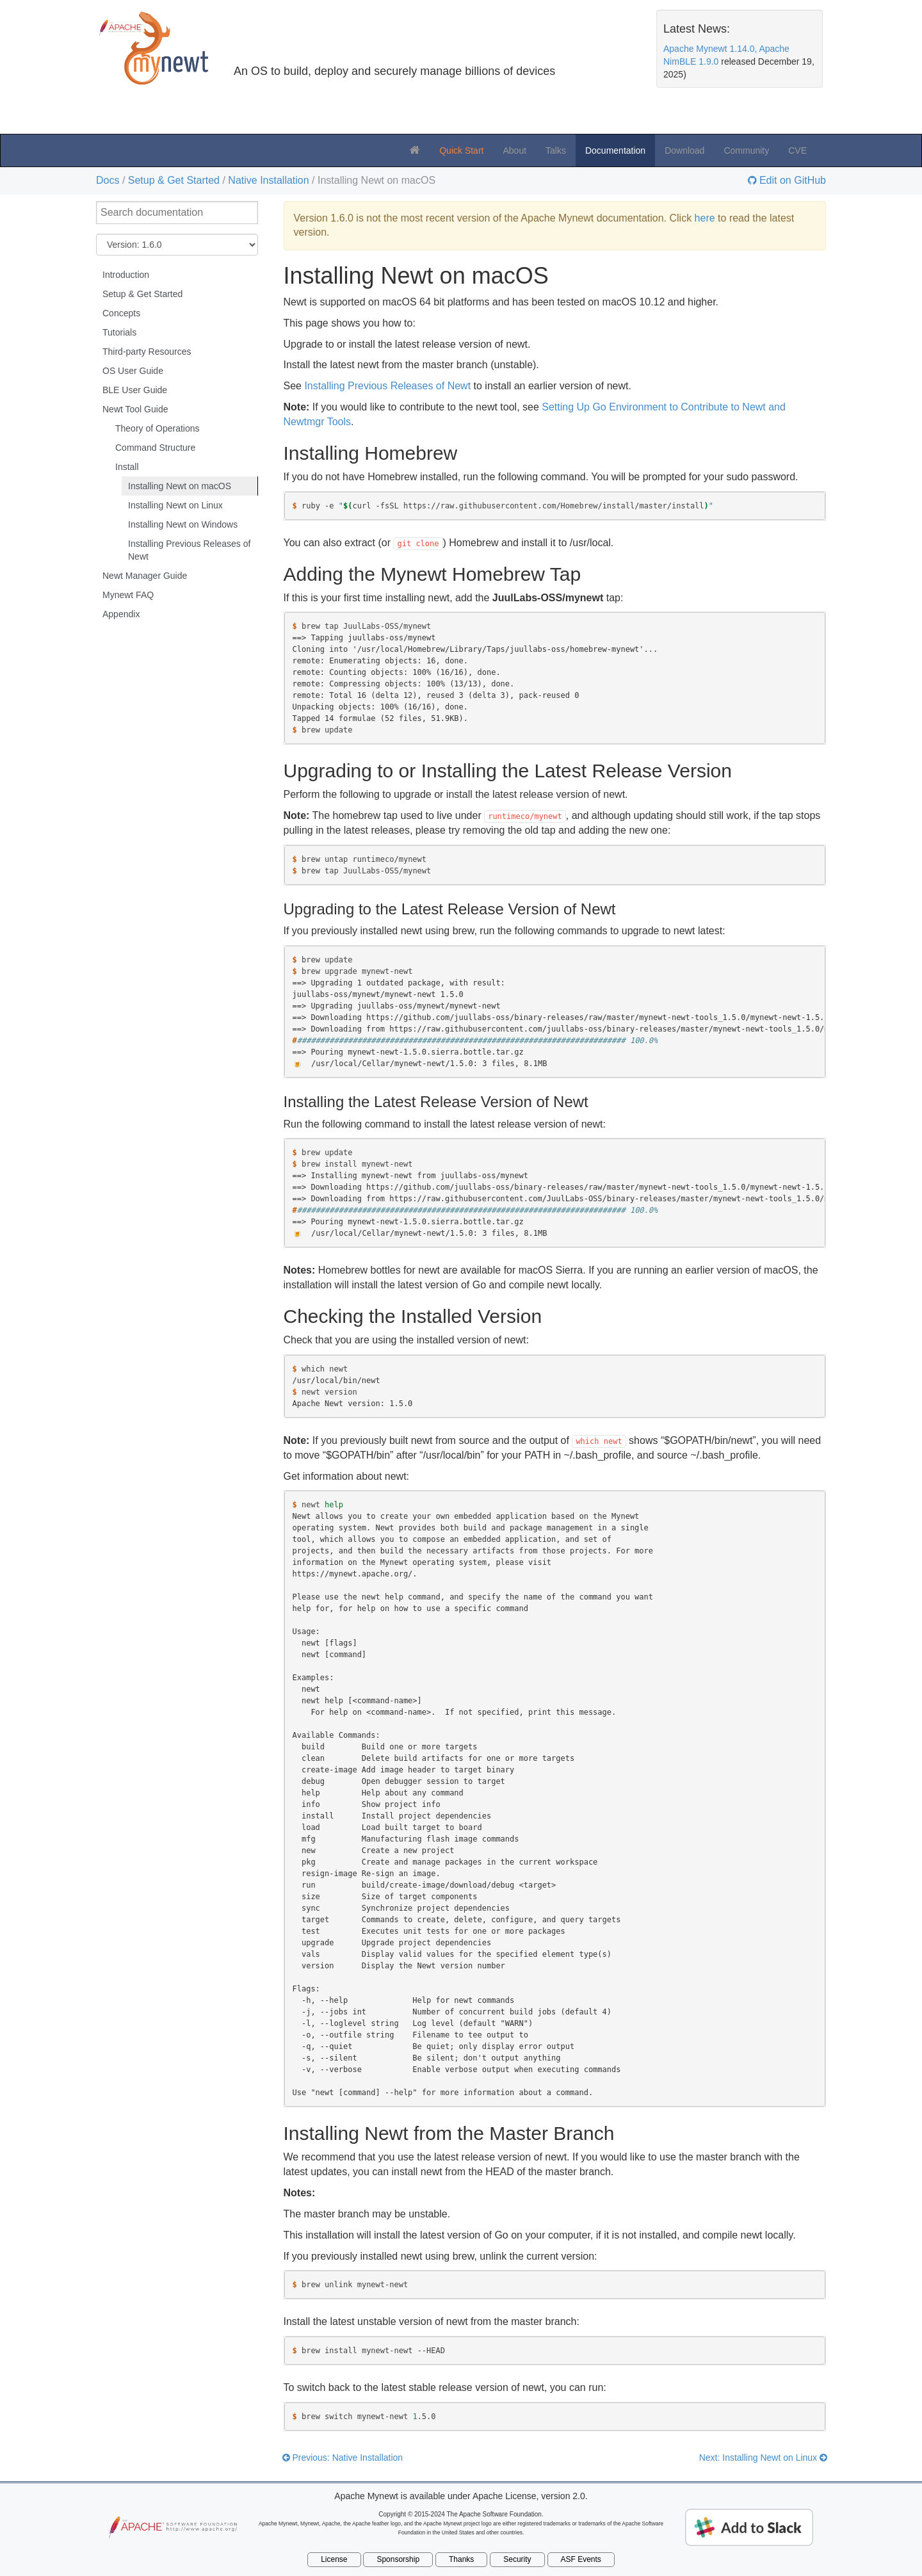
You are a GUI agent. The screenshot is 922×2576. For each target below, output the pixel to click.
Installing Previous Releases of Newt (189, 550)
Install (127, 467)
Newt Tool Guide (135, 409)
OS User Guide (132, 371)
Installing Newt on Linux (175, 505)
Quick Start (461, 150)
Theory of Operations (157, 428)
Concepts (121, 313)
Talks (556, 150)
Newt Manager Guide (144, 576)
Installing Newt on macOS (179, 486)
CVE (797, 150)
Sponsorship (397, 2559)
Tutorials (119, 332)
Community (746, 150)
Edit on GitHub (792, 180)
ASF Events (581, 2559)
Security (517, 2559)
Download (684, 150)
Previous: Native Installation (342, 2457)
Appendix (121, 614)
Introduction (125, 275)
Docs (107, 180)
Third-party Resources (146, 351)
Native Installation (268, 180)
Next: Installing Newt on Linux (763, 2457)
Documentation (615, 150)
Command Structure (155, 447)
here (705, 218)
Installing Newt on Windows (183, 524)
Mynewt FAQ (128, 595)
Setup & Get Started (174, 180)
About (514, 150)
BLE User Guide (134, 390)
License (334, 2559)
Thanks (461, 2559)
